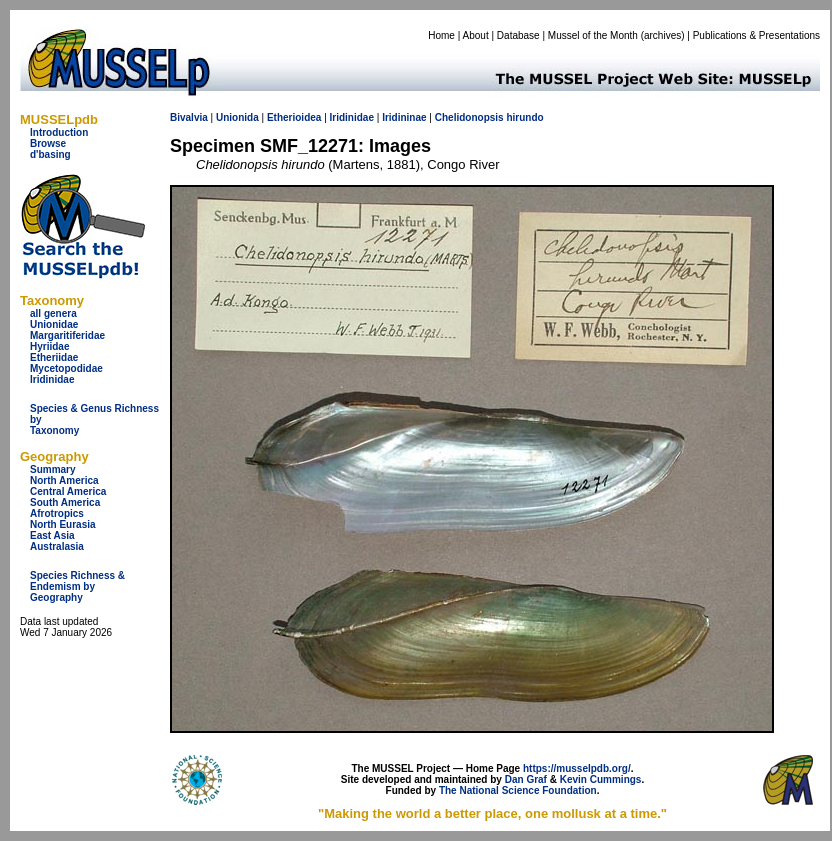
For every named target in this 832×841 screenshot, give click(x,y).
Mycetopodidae (66, 368)
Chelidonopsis (469, 117)
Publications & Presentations (756, 35)
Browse (48, 143)
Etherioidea (294, 117)
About (476, 35)
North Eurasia (63, 524)
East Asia (52, 535)
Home (441, 35)
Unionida (237, 117)
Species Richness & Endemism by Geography (77, 586)
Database (518, 35)
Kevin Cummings (601, 779)
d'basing (50, 154)
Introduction (59, 132)
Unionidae (54, 324)
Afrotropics (57, 513)
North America (64, 480)
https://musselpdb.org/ (577, 768)
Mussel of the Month (593, 35)
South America (65, 502)
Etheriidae (54, 357)
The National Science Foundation (518, 790)
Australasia (57, 546)
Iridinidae (52, 379)
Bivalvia (189, 117)
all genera (53, 313)
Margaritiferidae (67, 335)
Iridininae (404, 117)
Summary (53, 469)
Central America (68, 491)
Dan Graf (526, 779)
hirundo (524, 117)
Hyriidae (49, 346)
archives (662, 35)
